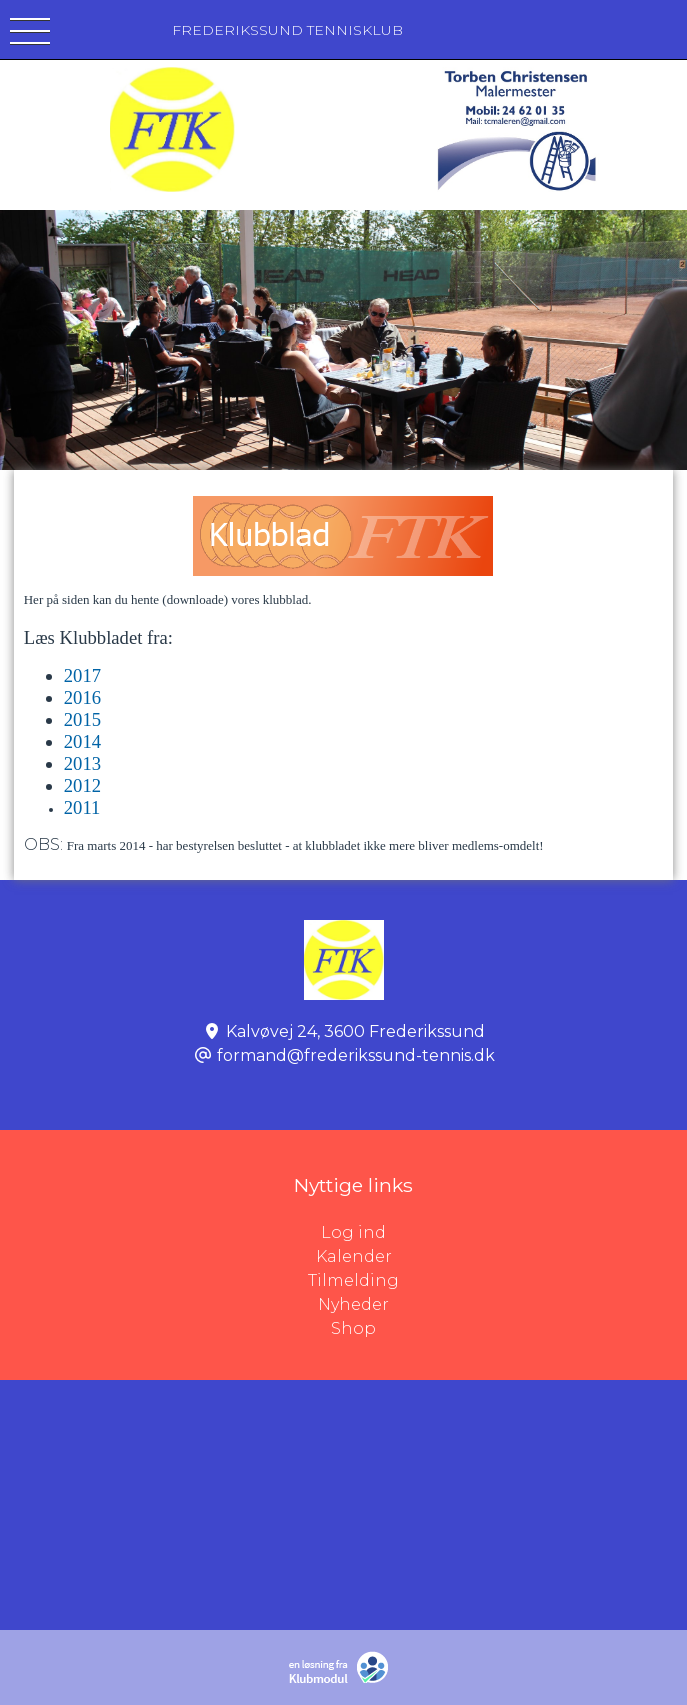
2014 (82, 741)
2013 (82, 763)
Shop (353, 1328)
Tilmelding (353, 1280)
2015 (82, 719)
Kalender (354, 1256)
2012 (82, 785)
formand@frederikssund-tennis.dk (356, 1055)
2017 (82, 675)
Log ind (504, 1233)
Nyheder (353, 1304)
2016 (82, 697)
